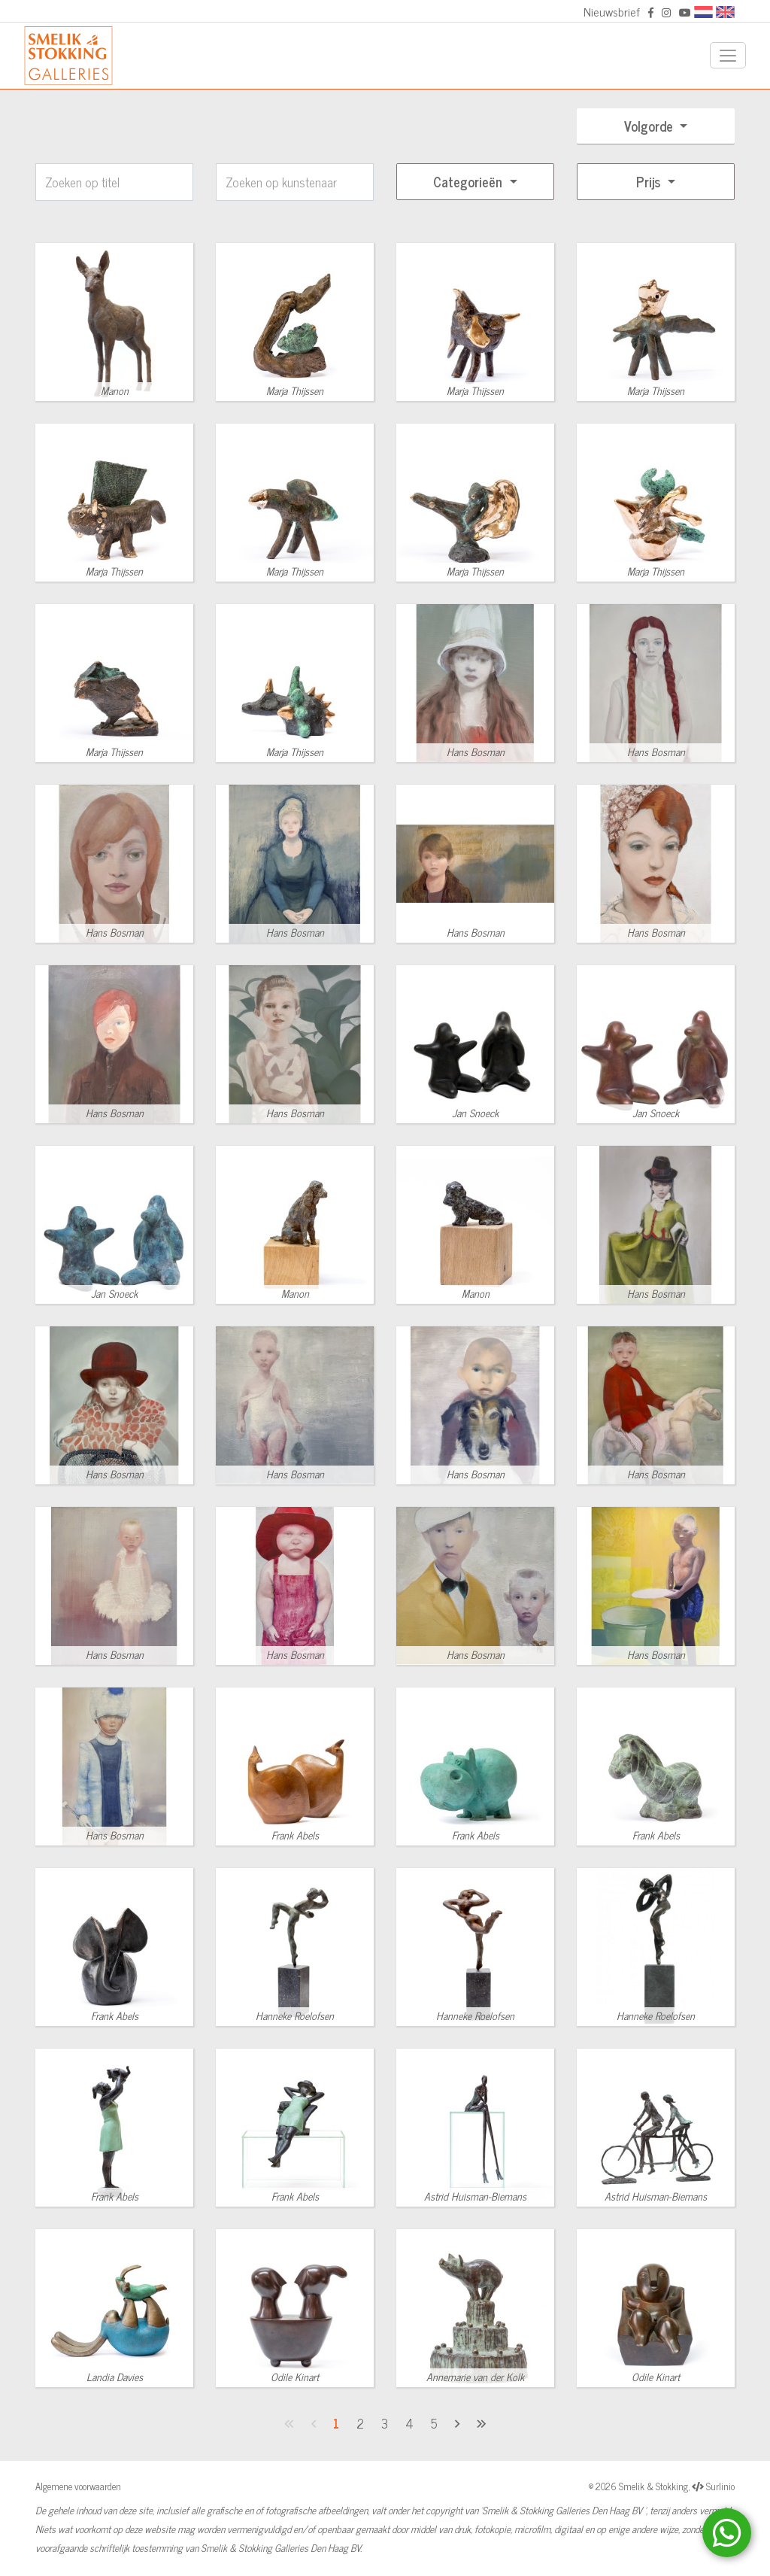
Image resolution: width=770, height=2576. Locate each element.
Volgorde (650, 125)
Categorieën (469, 181)
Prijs (650, 181)
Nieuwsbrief (612, 11)
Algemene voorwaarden (78, 2486)
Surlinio (720, 2486)
